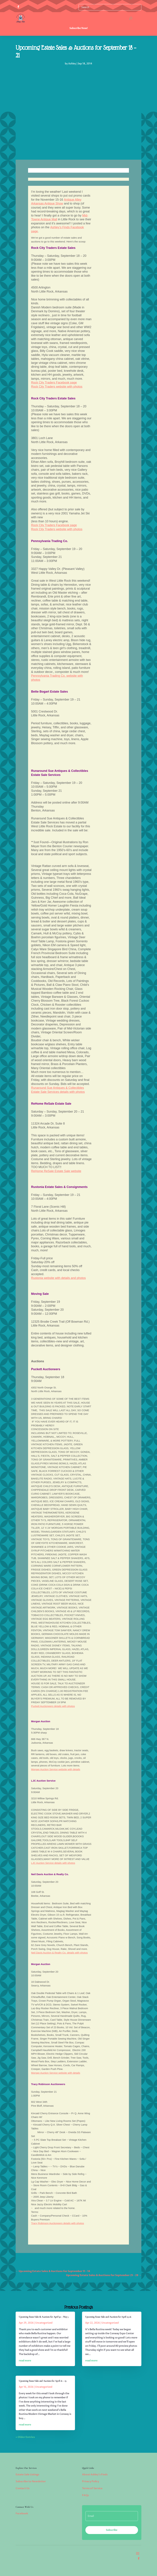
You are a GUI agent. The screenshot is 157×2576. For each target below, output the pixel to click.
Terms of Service (92, 2488)
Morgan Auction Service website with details (55, 1769)
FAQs (85, 2495)
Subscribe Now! (78, 28)
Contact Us (22, 2488)
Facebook (22, 2513)
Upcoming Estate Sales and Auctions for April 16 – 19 (42, 2380)
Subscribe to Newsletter (31, 2481)
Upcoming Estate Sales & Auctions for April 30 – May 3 (43, 2316)
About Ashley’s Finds (95, 2474)
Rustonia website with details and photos (58, 1278)
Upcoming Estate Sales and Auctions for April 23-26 (108, 2316)
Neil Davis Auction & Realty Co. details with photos (59, 1952)
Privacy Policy (90, 2481)
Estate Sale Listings (27, 2474)
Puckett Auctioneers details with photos (53, 1706)
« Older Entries (25, 2437)
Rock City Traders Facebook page (54, 382)
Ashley (72, 63)
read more (25, 2360)
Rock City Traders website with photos (56, 386)
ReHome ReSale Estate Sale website (56, 1171)
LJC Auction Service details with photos (53, 1862)
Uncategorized (43, 2322)
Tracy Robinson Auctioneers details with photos (57, 2223)
